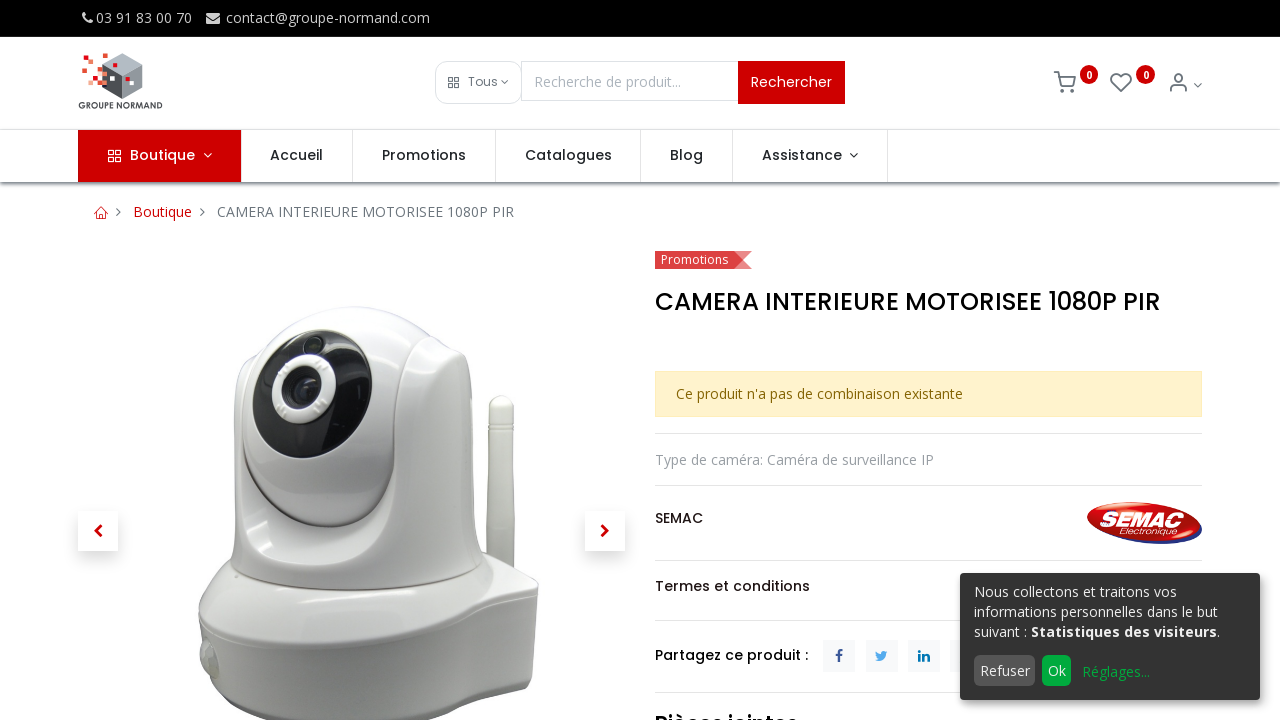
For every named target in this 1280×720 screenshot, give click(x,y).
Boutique (162, 211)
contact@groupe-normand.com (317, 17)
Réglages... (1116, 671)
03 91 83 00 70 (135, 17)
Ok (1057, 670)
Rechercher (791, 82)
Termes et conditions (732, 586)
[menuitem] (297, 156)
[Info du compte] (1184, 84)
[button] (478, 82)
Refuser (1005, 670)
